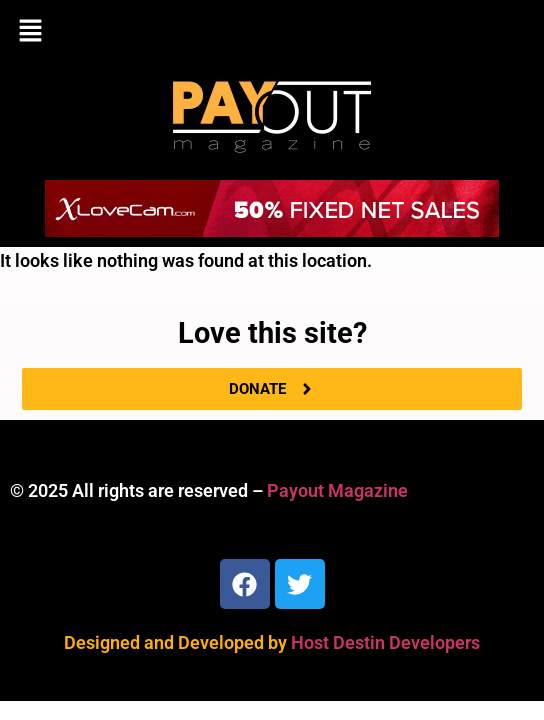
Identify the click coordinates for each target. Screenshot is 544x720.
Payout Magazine (337, 490)
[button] (272, 32)
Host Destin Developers (385, 642)
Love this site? (272, 333)
